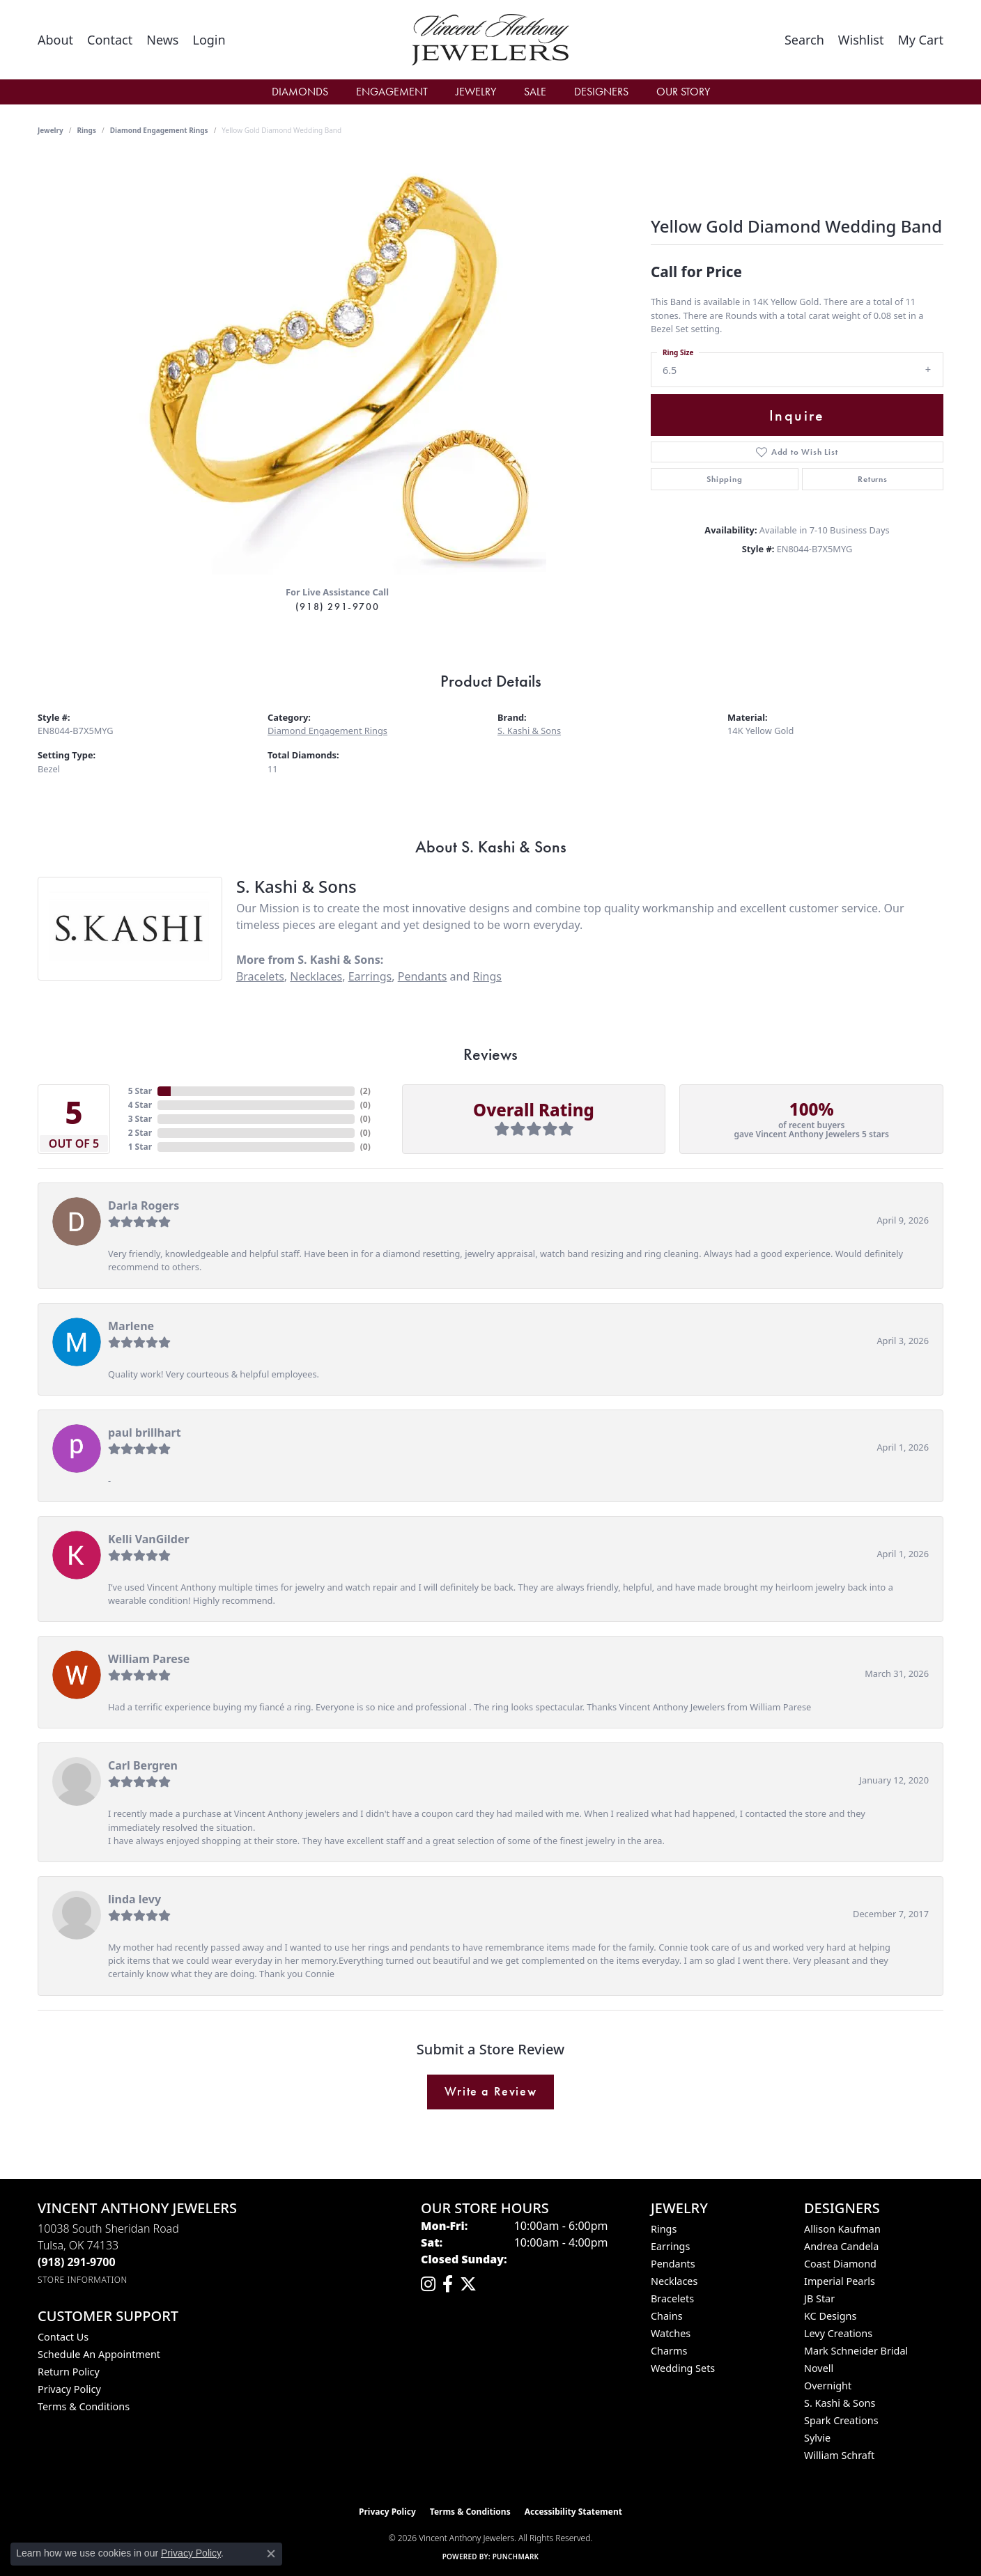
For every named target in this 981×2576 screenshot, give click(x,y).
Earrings (370, 976)
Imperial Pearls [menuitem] (839, 2281)
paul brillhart (144, 1432)
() (365, 1091)
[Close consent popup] (271, 2554)
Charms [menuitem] (669, 2350)
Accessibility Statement (573, 2512)
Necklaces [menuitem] (674, 2281)
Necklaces (316, 976)
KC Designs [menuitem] (830, 2316)
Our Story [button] (683, 91)
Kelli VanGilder (149, 1539)
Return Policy (69, 2371)
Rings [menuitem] (664, 2228)
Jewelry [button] (476, 91)
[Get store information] (83, 2280)
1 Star (140, 1147)
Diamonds (300, 91)
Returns (873, 479)
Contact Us (63, 2336)
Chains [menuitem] (667, 2316)
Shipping (724, 479)
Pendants (422, 976)
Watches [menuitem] (670, 2333)
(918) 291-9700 (337, 606)
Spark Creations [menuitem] (841, 2420)
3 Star (140, 1119)
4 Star (140, 1105)
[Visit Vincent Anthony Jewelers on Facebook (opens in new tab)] (447, 2284)
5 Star (140, 1091)
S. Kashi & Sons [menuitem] (839, 2403)
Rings (86, 130)
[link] (55, 39)
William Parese (149, 1658)
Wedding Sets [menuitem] (683, 2368)
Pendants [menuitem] (673, 2263)
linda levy (134, 1899)
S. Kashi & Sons (529, 730)
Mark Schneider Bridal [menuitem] (856, 2350)
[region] (337, 366)
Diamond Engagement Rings (159, 130)
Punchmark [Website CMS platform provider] (516, 2556)
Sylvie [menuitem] (817, 2437)
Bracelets (260, 976)
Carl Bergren (143, 1765)
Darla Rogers (143, 1205)
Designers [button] (601, 91)
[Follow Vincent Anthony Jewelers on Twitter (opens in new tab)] (468, 2284)
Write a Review (490, 2091)
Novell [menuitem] (818, 2368)
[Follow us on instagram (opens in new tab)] (428, 2284)
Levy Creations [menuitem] (838, 2333)
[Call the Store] (77, 2262)
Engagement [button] (392, 91)
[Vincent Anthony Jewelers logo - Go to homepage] (491, 39)
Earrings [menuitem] (670, 2246)
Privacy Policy (69, 2389)
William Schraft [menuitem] (839, 2455)
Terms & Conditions (84, 2406)
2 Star (140, 1133)
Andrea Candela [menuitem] (841, 2246)
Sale (535, 91)
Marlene (131, 1326)
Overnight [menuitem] (827, 2385)
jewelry (50, 130)
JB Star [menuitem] (819, 2298)
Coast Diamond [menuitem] (840, 2263)
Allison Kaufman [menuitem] (842, 2228)
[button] (208, 39)
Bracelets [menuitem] (672, 2298)
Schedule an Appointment (99, 2354)
